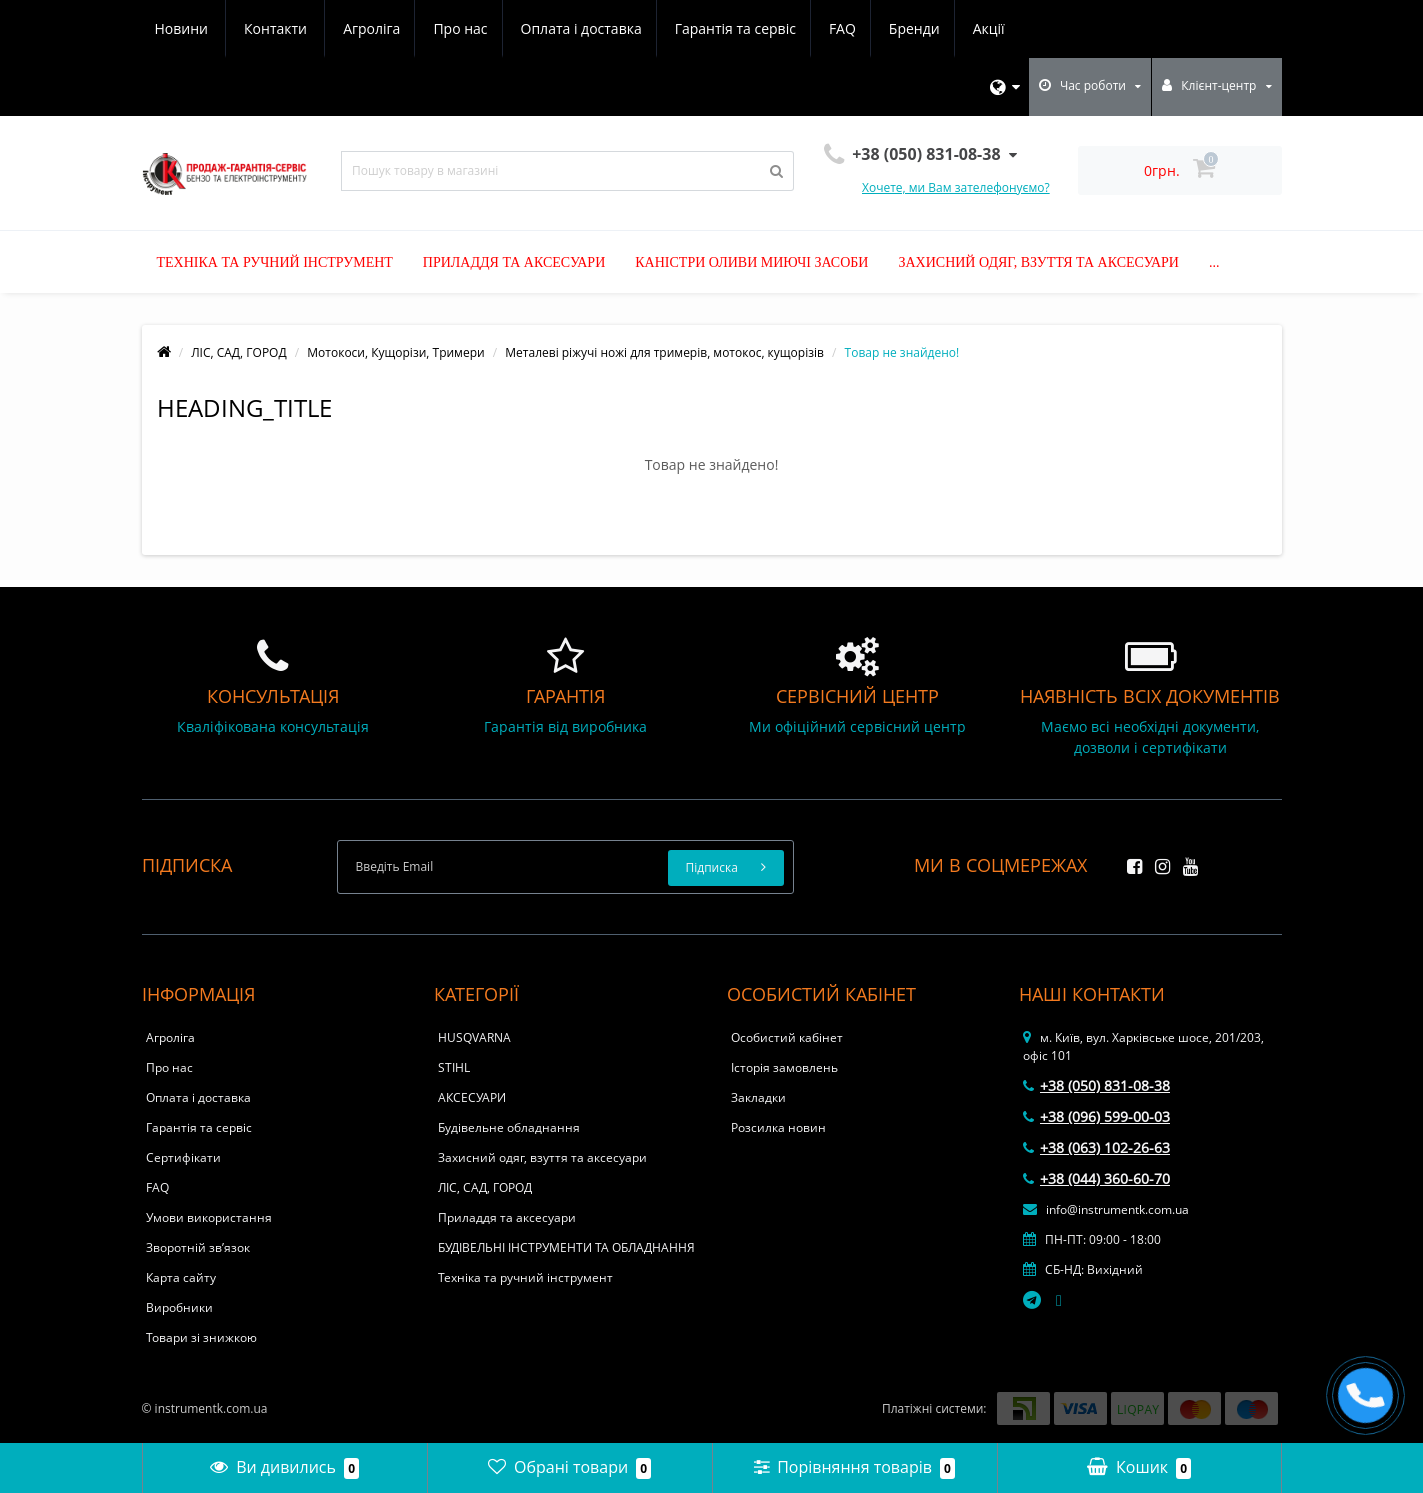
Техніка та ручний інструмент (275, 262)
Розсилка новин (778, 1127)
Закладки (758, 1097)
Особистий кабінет (787, 1037)
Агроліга (183, 28)
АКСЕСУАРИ (472, 1097)
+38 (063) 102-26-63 (1096, 1147)
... (1214, 262)
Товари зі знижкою (201, 1337)
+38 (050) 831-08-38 (1096, 1085)
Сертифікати (183, 1157)
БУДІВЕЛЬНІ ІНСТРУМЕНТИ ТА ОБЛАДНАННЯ (566, 1247)
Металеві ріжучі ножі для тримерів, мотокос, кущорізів (664, 352)
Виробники (179, 1307)
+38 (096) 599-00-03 (1096, 1116)
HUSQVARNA (474, 1037)
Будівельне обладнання (509, 1127)
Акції (819, 28)
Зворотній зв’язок (198, 1247)
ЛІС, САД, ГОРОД (238, 352)
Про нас (275, 28)
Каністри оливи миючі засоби (751, 262)
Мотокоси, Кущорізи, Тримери (395, 352)
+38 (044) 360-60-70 (1096, 1178)
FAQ (666, 28)
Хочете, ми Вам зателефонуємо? (956, 187)
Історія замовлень (784, 1067)
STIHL (454, 1067)
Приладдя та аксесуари (514, 262)
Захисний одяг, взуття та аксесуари (1038, 262)
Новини (897, 28)
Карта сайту (181, 1277)
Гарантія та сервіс (555, 28)
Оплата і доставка (398, 28)
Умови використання (209, 1217)
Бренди (741, 28)
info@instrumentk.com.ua (1106, 1209)
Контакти (991, 28)
